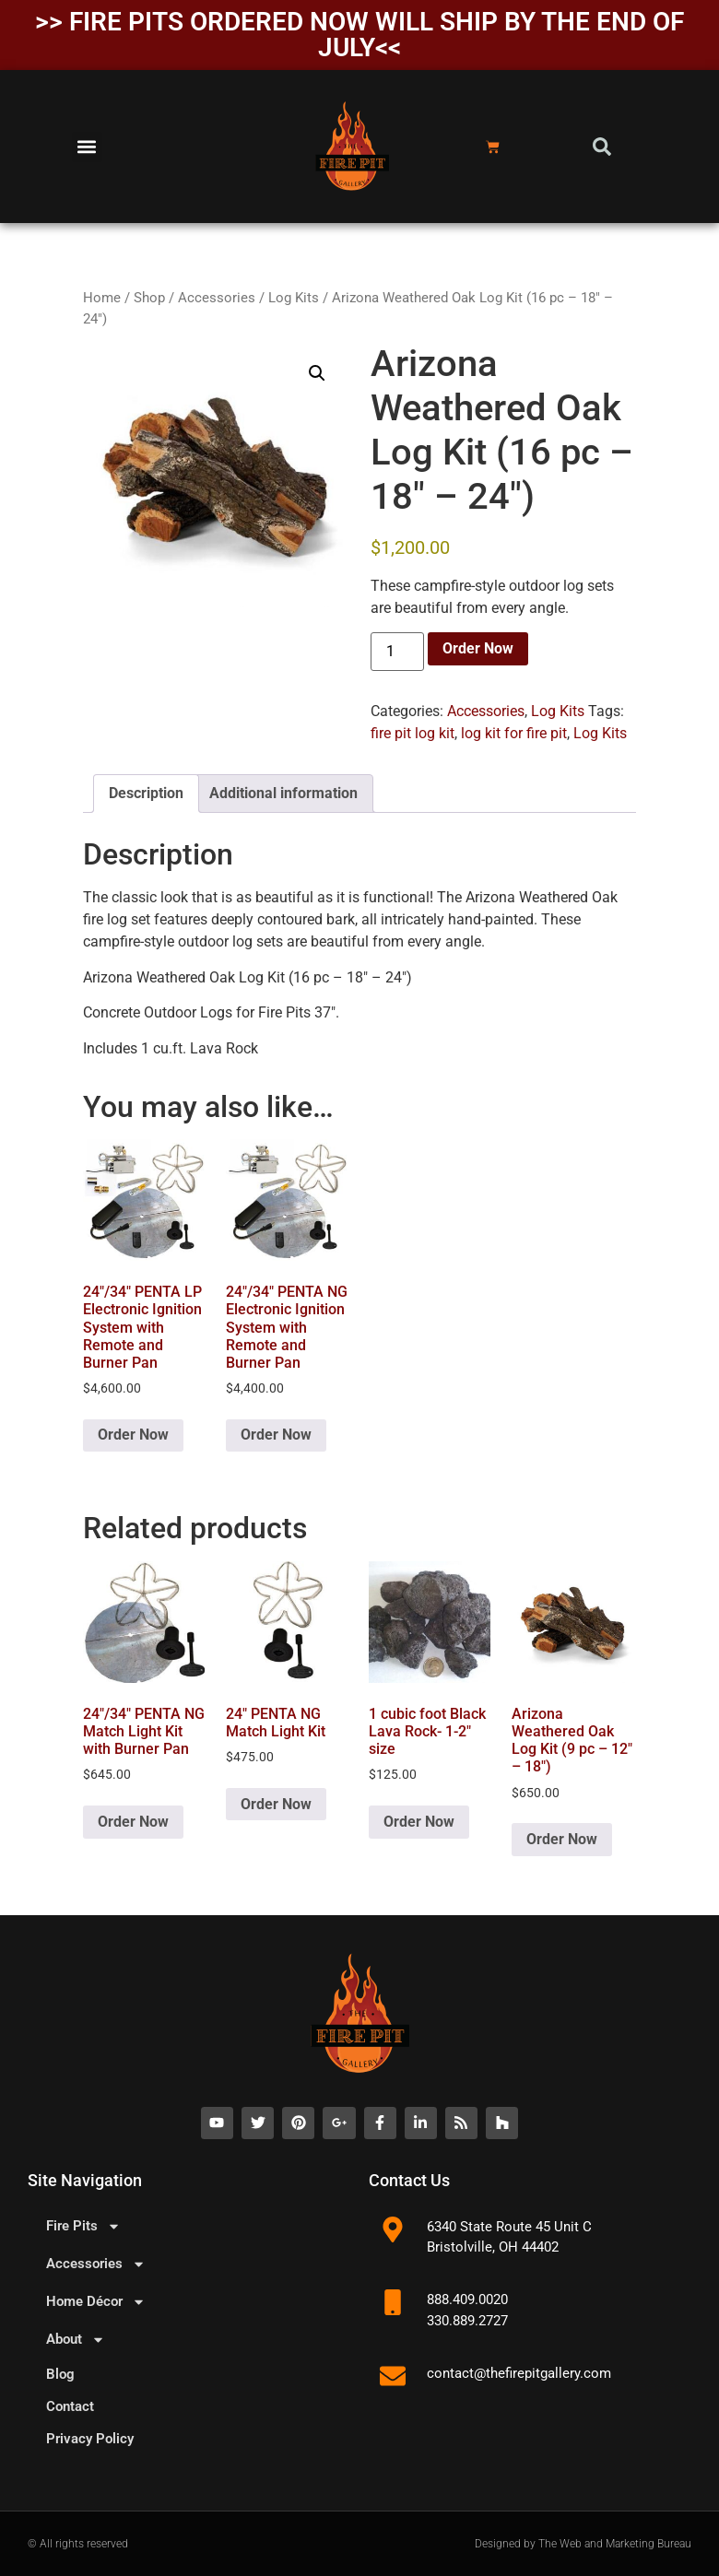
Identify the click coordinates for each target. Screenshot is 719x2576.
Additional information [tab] (283, 793)
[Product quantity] (397, 651)
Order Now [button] (133, 1434)
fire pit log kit (412, 733)
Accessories (216, 297)
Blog (60, 2374)
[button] (87, 147)
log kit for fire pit (514, 733)
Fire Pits (83, 2226)
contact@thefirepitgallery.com (519, 2373)
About (75, 2339)
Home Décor (96, 2302)
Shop (149, 297)
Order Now (477, 648)
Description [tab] (146, 793)
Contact (70, 2406)
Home (102, 297)
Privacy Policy (90, 2438)
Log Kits (293, 297)
